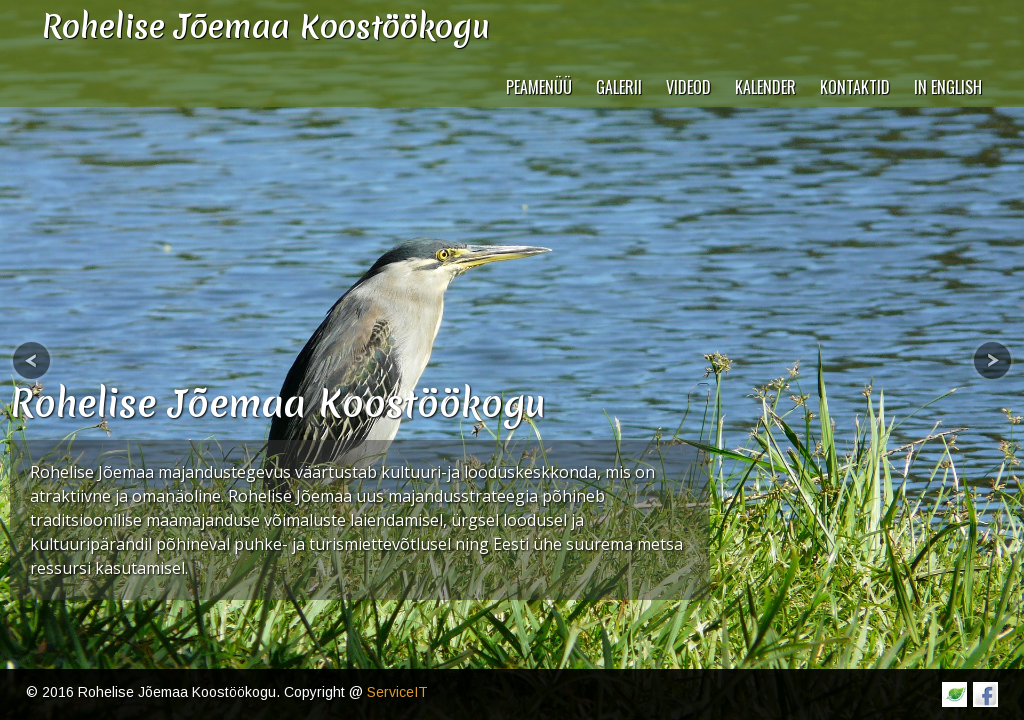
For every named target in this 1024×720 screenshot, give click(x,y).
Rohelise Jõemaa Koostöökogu (277, 403)
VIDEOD (688, 87)
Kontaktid (855, 87)
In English (948, 87)
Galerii (619, 87)
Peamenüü (539, 87)
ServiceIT (397, 692)
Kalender (765, 87)
